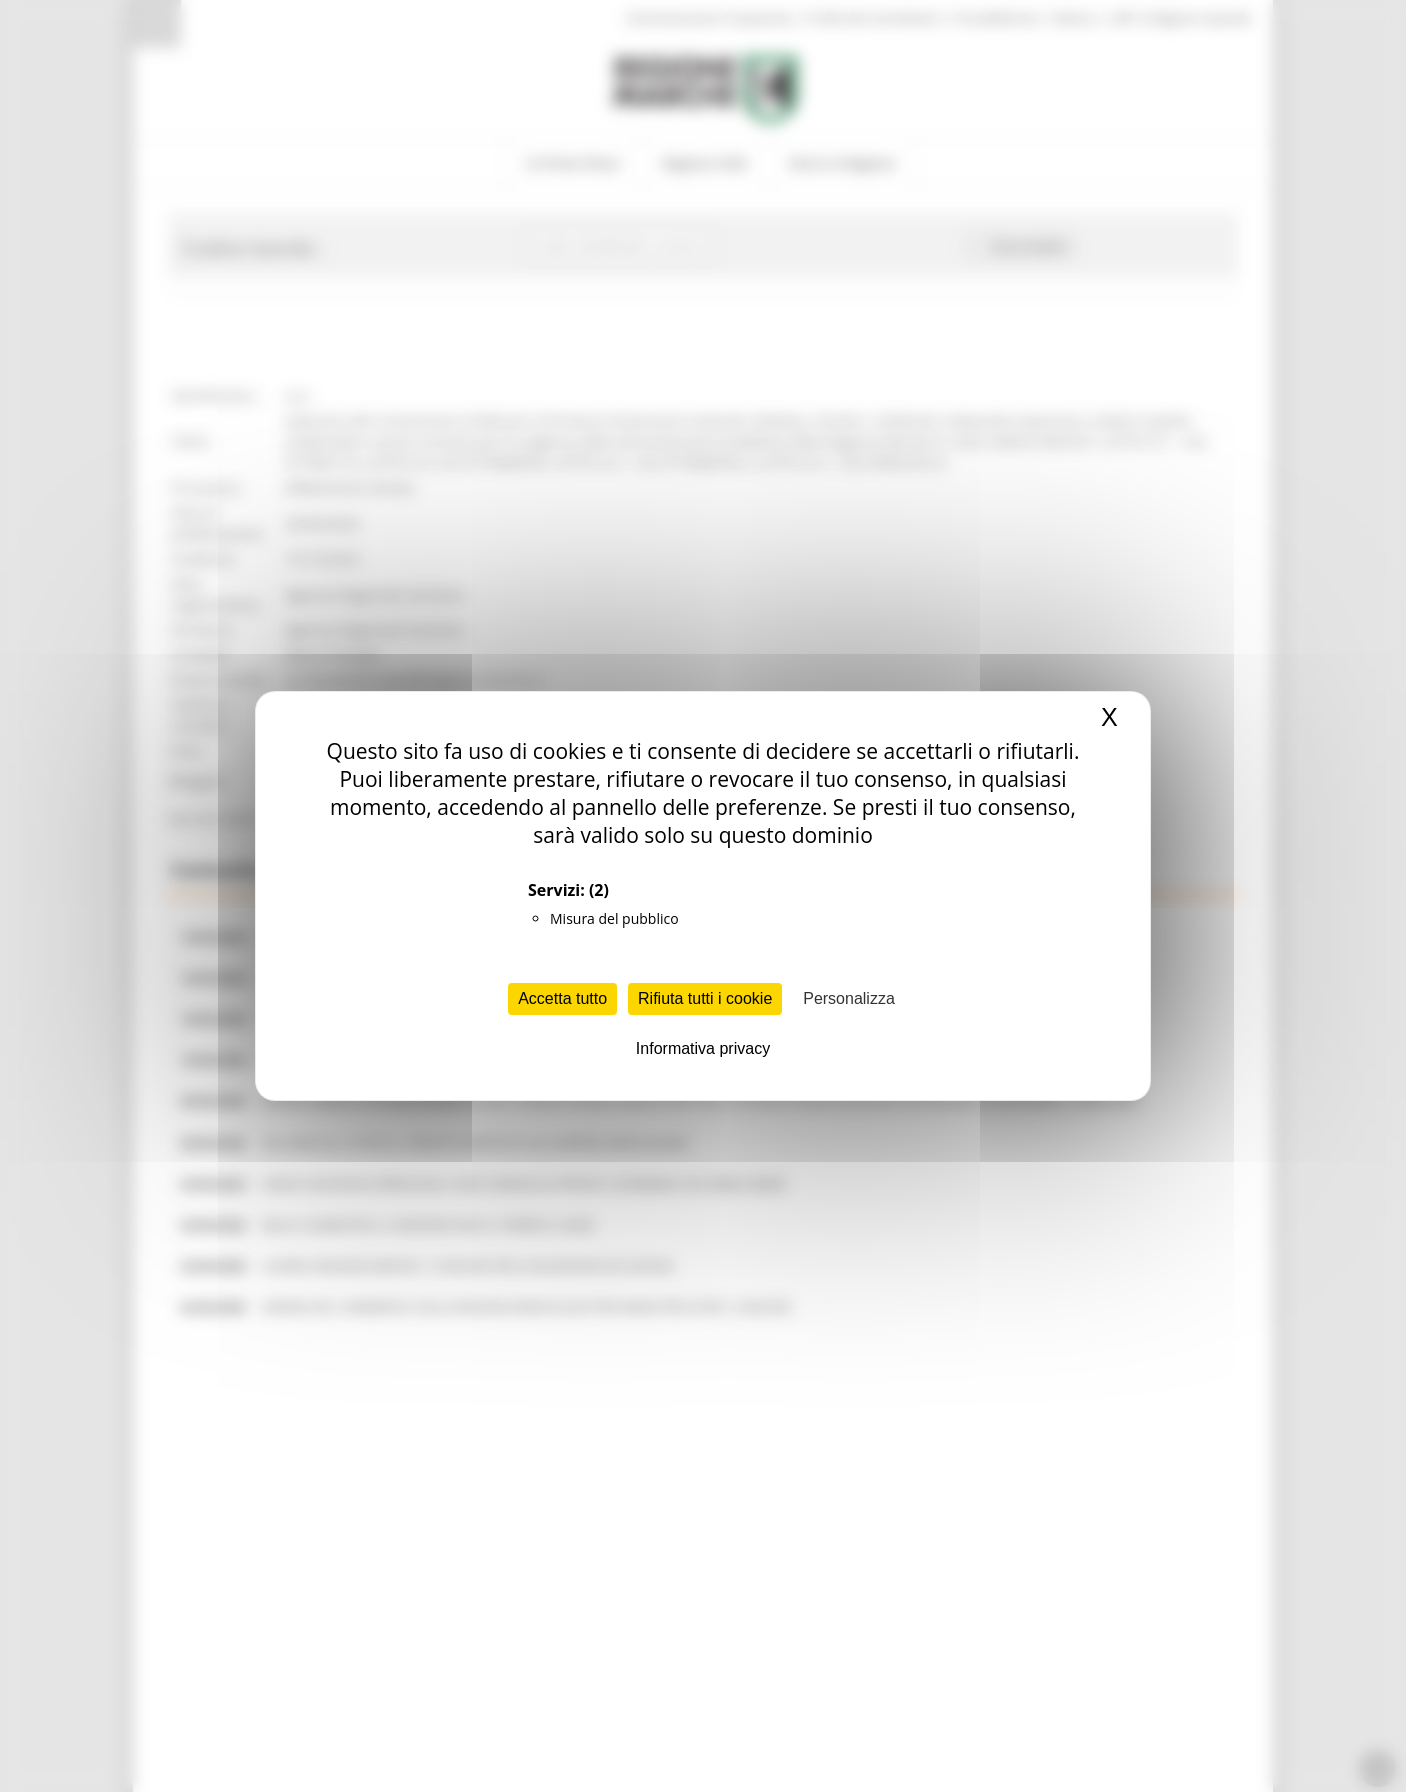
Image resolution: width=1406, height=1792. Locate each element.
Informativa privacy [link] (703, 1048)
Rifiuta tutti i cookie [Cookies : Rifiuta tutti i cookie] (705, 998)
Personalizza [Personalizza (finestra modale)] (849, 998)
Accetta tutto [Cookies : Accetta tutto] (562, 998)
